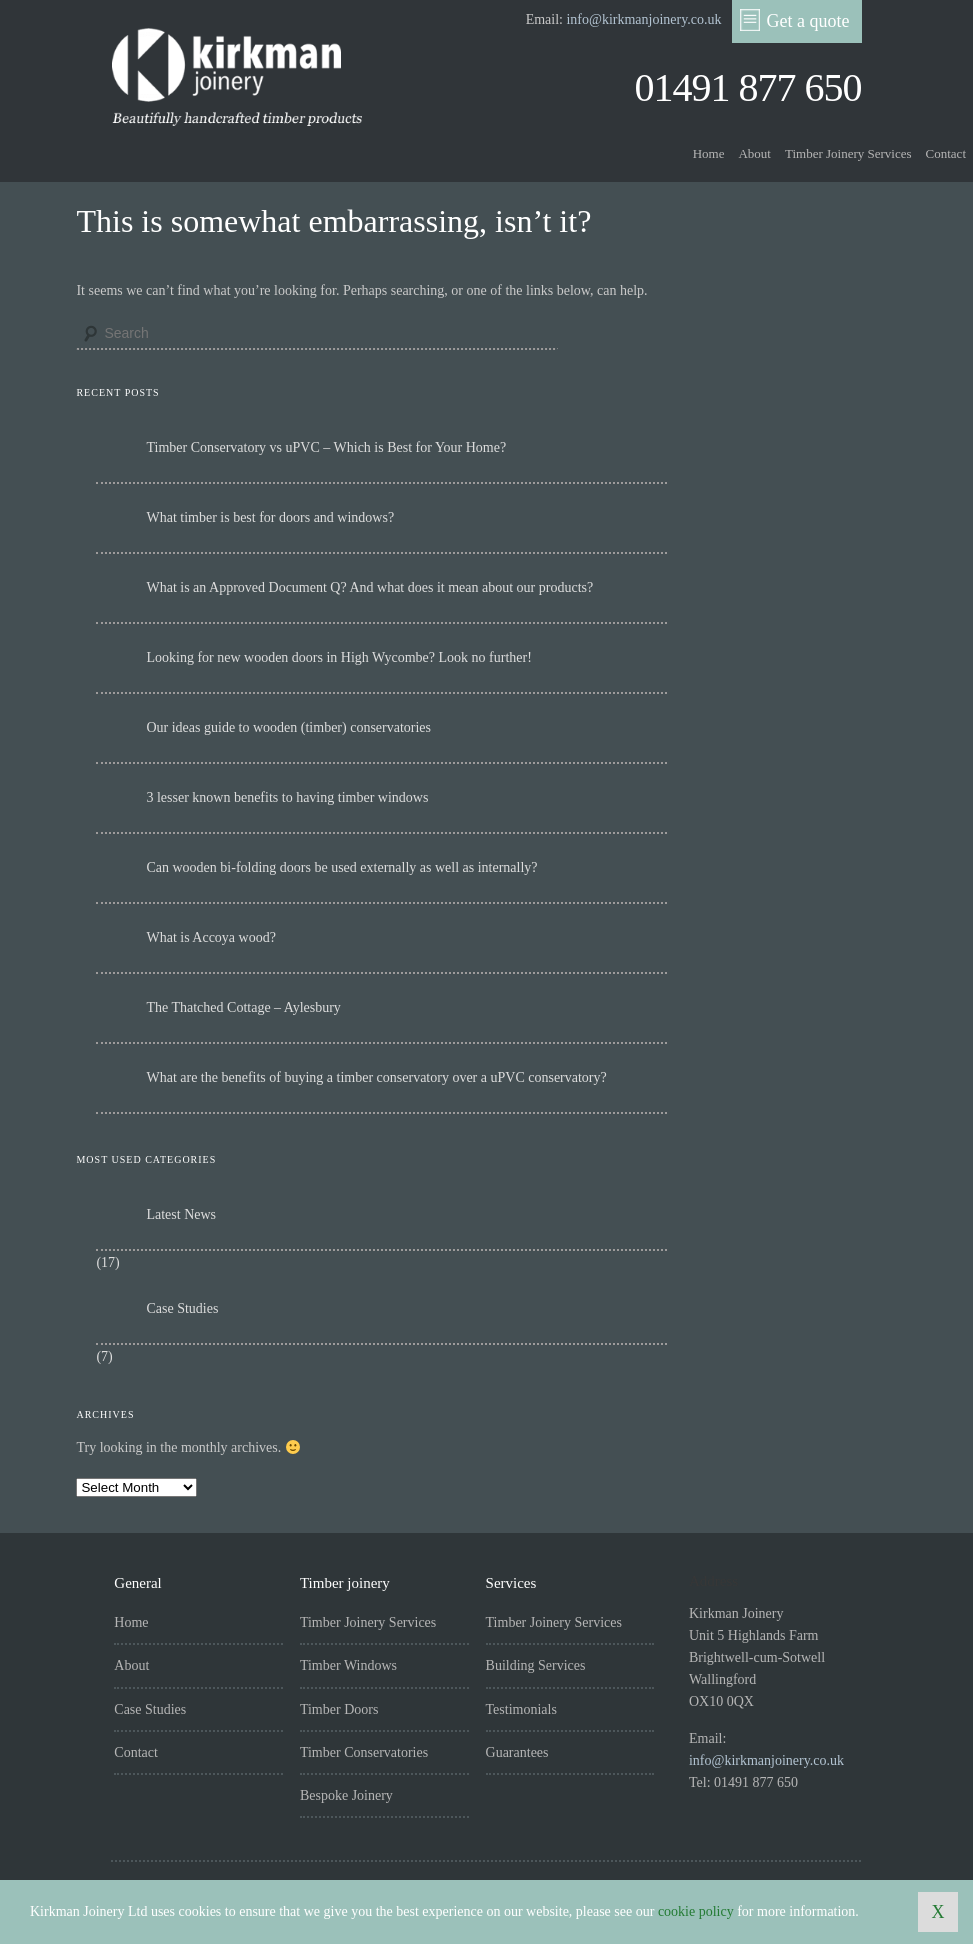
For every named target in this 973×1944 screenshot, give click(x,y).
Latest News (181, 1214)
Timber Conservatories (364, 1752)
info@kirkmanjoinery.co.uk (643, 19)
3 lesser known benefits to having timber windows (287, 797)
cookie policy (696, 1911)
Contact (946, 153)
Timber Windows (348, 1665)
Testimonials (521, 1709)
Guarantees (517, 1752)
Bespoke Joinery (346, 1795)
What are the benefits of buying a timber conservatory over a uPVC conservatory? (376, 1077)
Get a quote (795, 20)
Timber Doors (339, 1709)
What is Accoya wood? (210, 937)
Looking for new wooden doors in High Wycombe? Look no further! (338, 657)
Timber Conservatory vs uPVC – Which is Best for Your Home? (326, 447)
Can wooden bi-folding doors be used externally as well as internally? (341, 867)
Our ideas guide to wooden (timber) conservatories (288, 727)
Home (709, 153)
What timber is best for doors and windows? (270, 517)
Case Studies (182, 1308)
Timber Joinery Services (848, 153)
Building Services (536, 1665)
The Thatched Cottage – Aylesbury (243, 1007)
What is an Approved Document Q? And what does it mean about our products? (369, 587)
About (754, 153)
